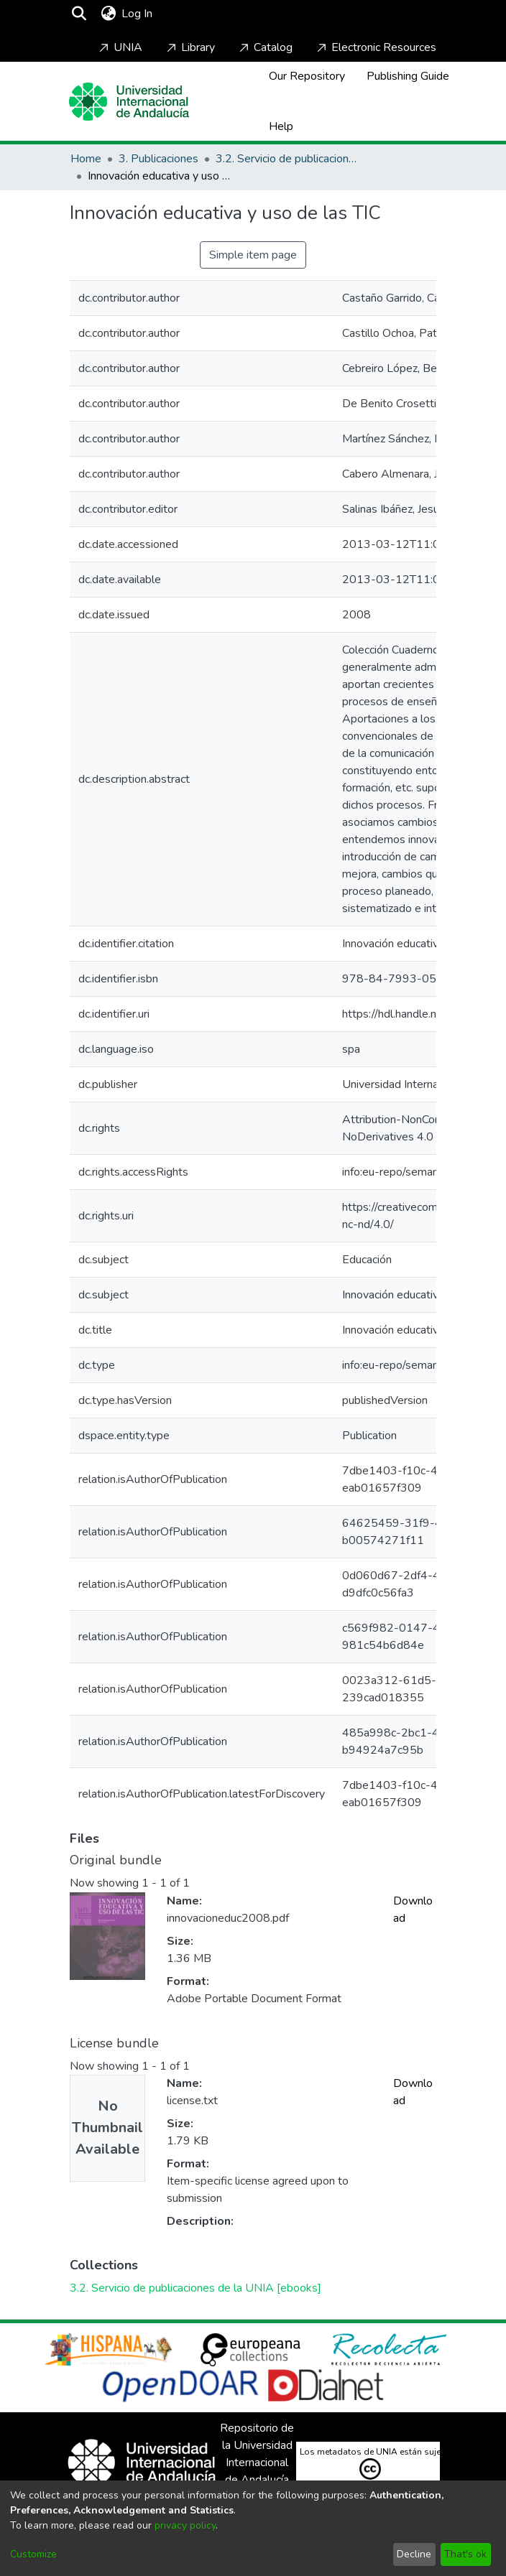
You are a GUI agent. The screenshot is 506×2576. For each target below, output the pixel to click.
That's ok (465, 2554)
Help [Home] (281, 126)
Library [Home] (189, 47)
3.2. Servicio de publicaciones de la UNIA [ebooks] (287, 159)
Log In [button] (137, 14)
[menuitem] (108, 13)
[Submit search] (79, 13)
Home (85, 159)
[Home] (129, 101)
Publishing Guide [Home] (408, 76)
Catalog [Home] (264, 47)
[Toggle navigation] (197, 13)
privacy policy (185, 2525)
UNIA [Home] (119, 47)
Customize (33, 2554)
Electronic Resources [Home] (375, 47)
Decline (414, 2554)
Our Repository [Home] (307, 76)
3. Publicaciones (158, 159)
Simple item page (253, 255)
